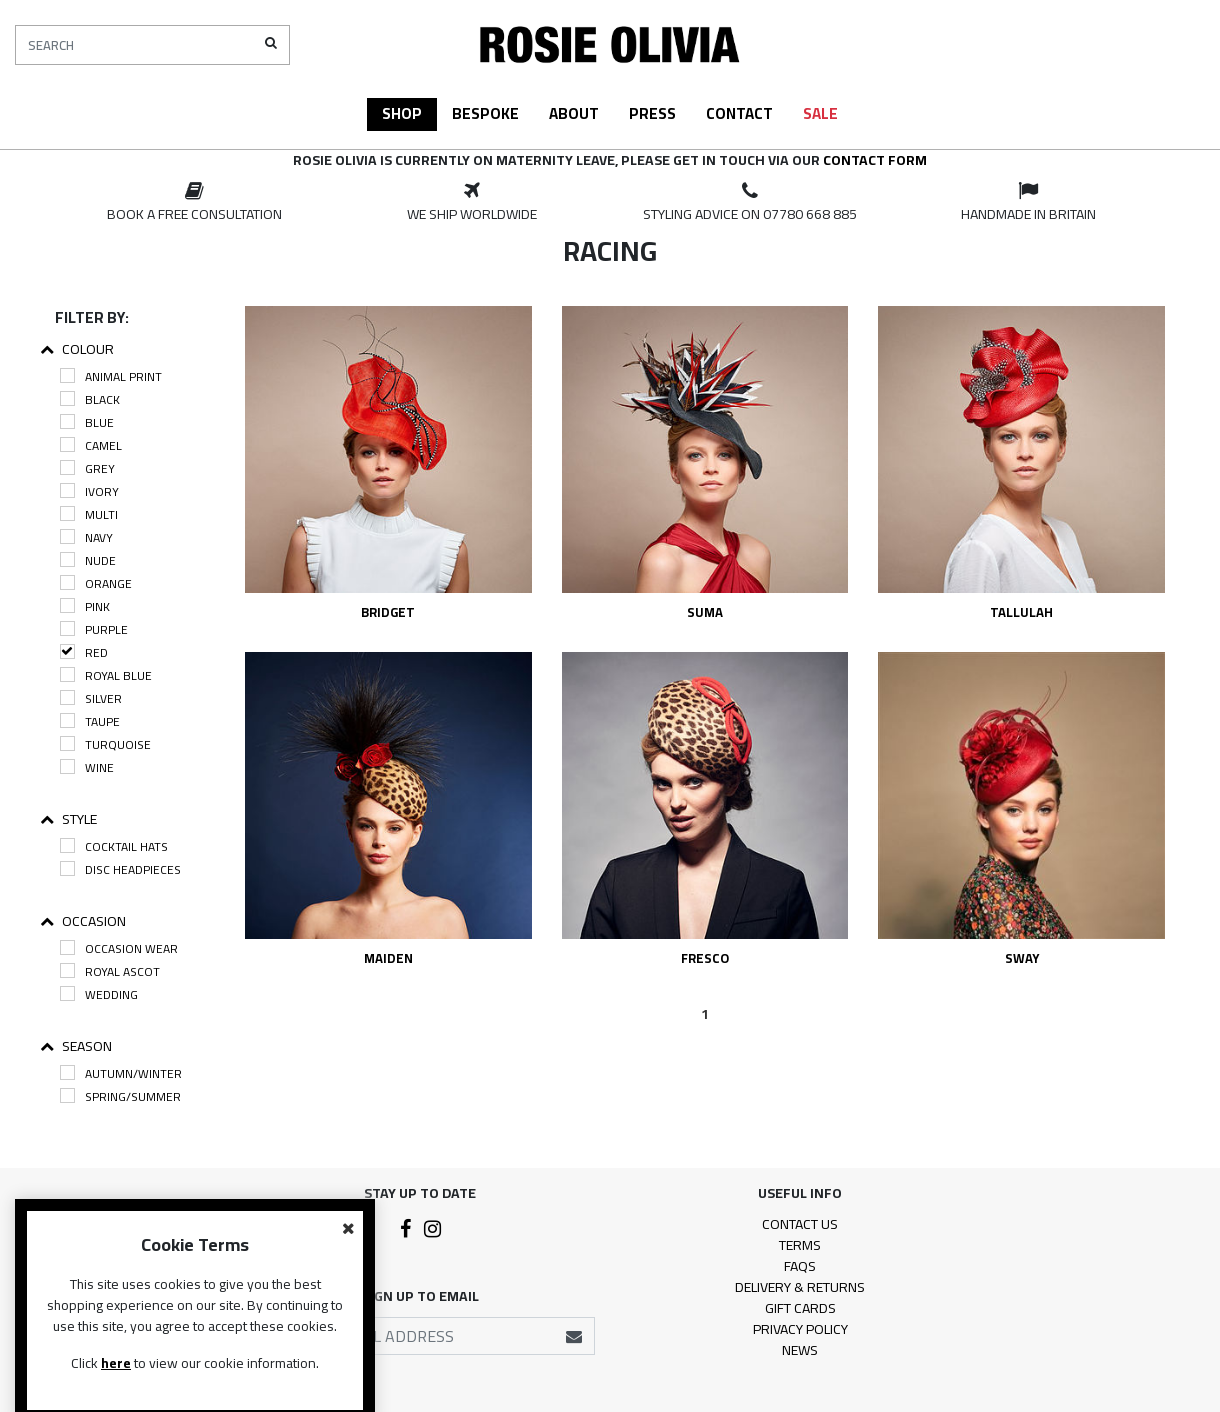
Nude (88, 560)
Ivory (89, 491)
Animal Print (111, 376)
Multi (89, 514)
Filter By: (92, 317)
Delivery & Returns (800, 1287)
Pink (85, 606)
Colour (77, 349)
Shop (402, 113)
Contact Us (800, 1224)
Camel (91, 445)
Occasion (83, 921)
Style (68, 819)
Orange (96, 583)
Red (84, 652)
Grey (87, 468)
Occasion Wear (119, 948)
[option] (194, 203)
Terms (800, 1245)
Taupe (90, 721)
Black (90, 399)
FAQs (800, 1266)
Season (76, 1046)
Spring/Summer (120, 1096)
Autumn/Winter (121, 1073)
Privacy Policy (800, 1329)
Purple (94, 629)
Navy (86, 537)
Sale (820, 113)
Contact (739, 113)
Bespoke (485, 113)
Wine (87, 767)
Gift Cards (800, 1308)
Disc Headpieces (120, 869)
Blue (87, 422)
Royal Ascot (110, 971)
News (800, 1350)
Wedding (99, 994)
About (574, 113)
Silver (91, 698)
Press (652, 113)
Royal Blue (106, 675)
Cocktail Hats (114, 846)
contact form (875, 160)
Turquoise (105, 744)
